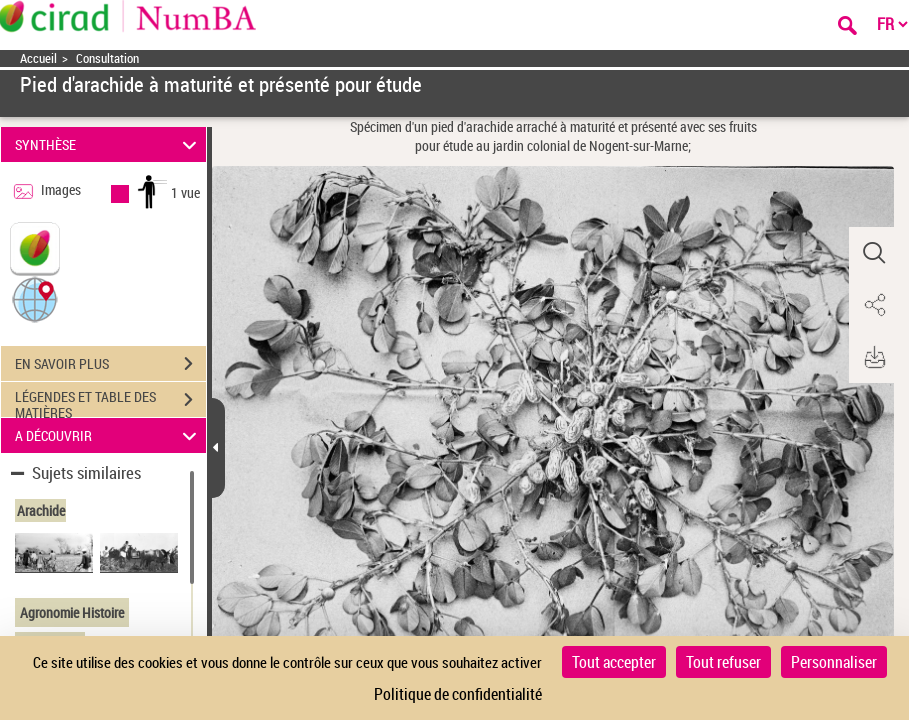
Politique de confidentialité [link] (458, 694)
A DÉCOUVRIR (109, 435)
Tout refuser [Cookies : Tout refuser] (723, 662)
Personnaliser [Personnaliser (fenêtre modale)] (834, 662)
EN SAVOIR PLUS (110, 364)
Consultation (107, 58)
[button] (35, 298)
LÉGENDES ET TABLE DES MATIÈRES (110, 402)
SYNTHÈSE (109, 144)
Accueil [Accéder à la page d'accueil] (38, 58)
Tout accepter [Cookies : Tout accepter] (614, 662)
